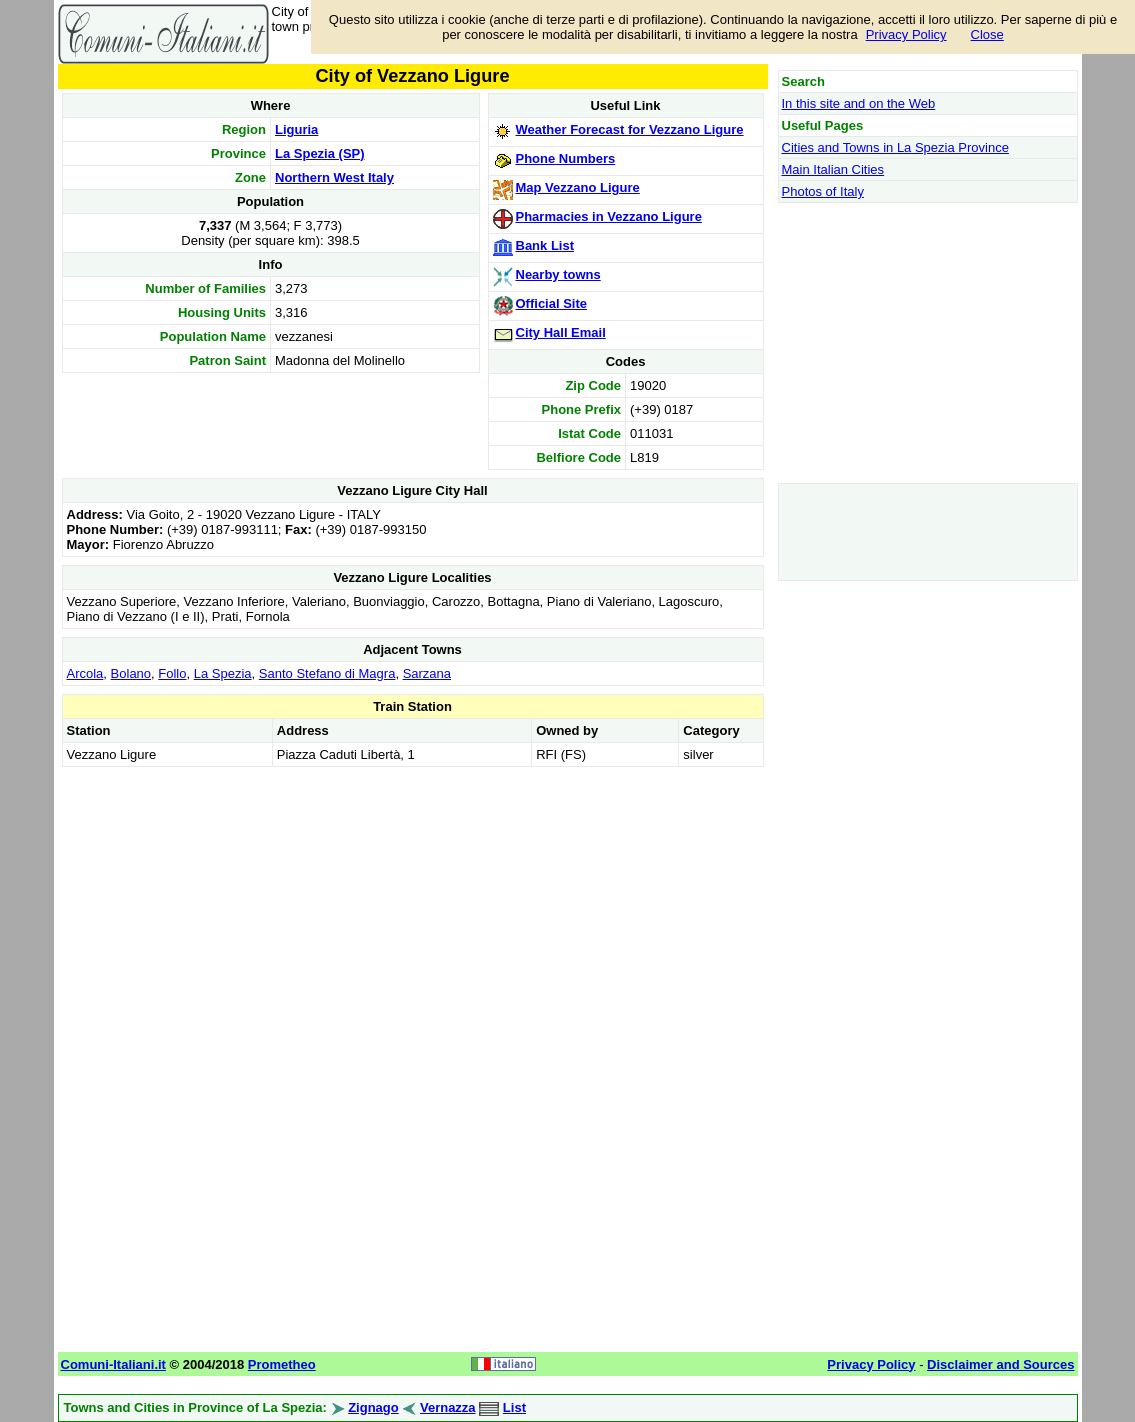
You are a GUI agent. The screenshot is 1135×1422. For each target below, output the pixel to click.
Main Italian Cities (833, 169)
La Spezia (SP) (320, 153)
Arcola (85, 673)
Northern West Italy (334, 177)
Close (987, 34)
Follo (172, 673)
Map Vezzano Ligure (578, 187)
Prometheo (282, 1364)
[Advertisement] (413, 912)
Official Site (552, 303)
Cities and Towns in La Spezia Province (895, 147)
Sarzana (427, 673)
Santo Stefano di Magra (327, 673)
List (514, 1407)
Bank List (545, 245)
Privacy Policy (906, 34)
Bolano (131, 673)
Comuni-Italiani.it (113, 1364)
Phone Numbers (566, 158)
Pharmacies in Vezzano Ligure (609, 216)
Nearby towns (558, 274)
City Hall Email (561, 332)
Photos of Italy (823, 191)
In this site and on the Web (859, 103)
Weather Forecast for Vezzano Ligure (630, 129)
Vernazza (448, 1407)
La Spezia (223, 673)
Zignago (373, 1407)
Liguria (296, 129)
